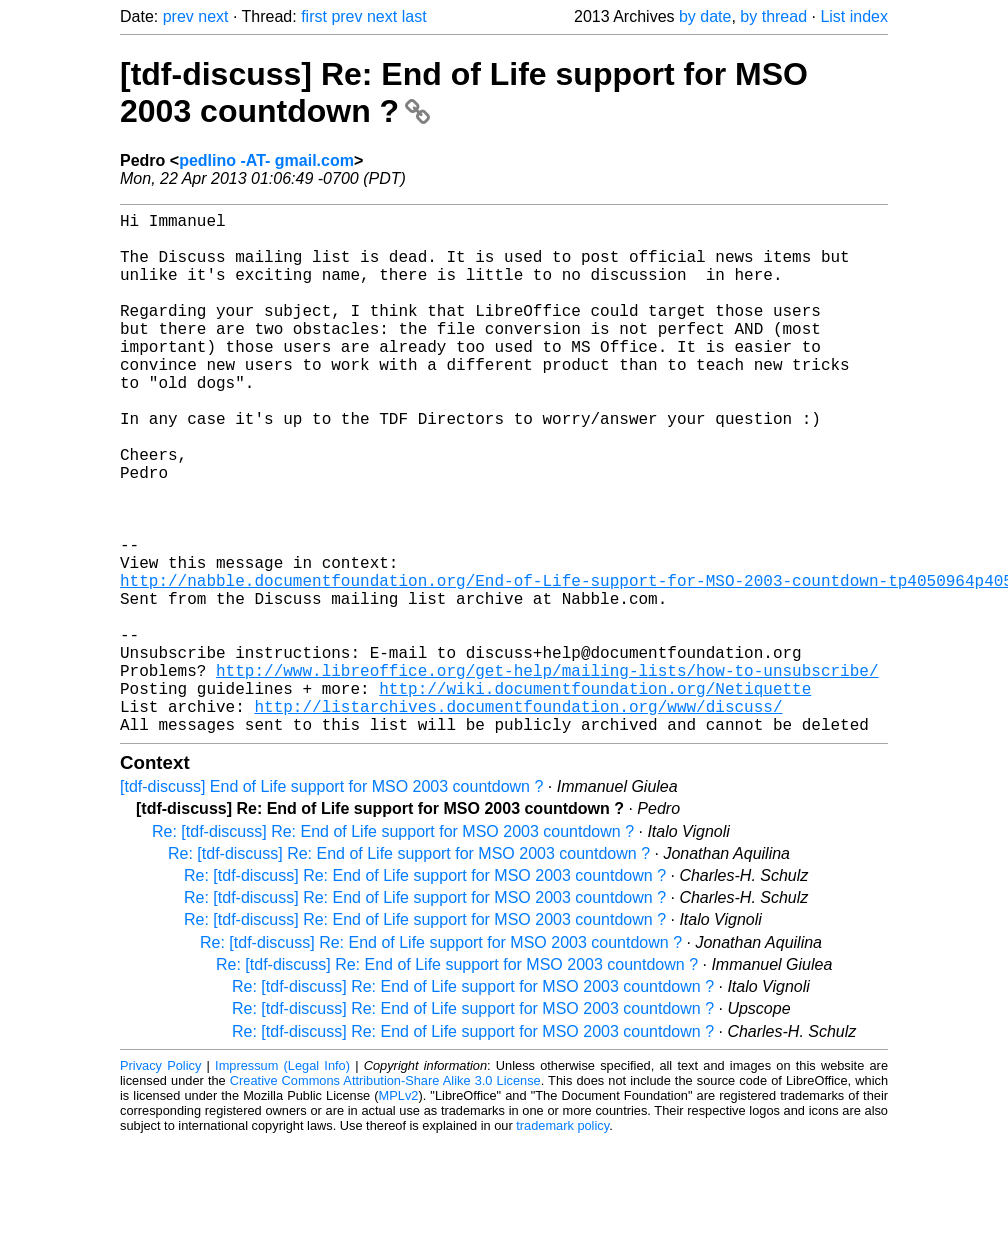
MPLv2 (399, 1211)
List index (854, 16)
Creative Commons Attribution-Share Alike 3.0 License (385, 1196)
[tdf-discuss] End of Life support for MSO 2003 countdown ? (331, 902)
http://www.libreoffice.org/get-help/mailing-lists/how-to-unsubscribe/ (547, 774)
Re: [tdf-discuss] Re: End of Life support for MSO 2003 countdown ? (393, 947)
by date (705, 16)
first (314, 16)
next (213, 16)
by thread (773, 16)
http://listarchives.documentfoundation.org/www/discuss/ (518, 818)
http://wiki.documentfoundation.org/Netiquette (595, 796)
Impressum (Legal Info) (282, 1181)
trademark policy (562, 1241)
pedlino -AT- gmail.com (266, 160)
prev (178, 16)
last (414, 16)
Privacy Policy (160, 1181)
